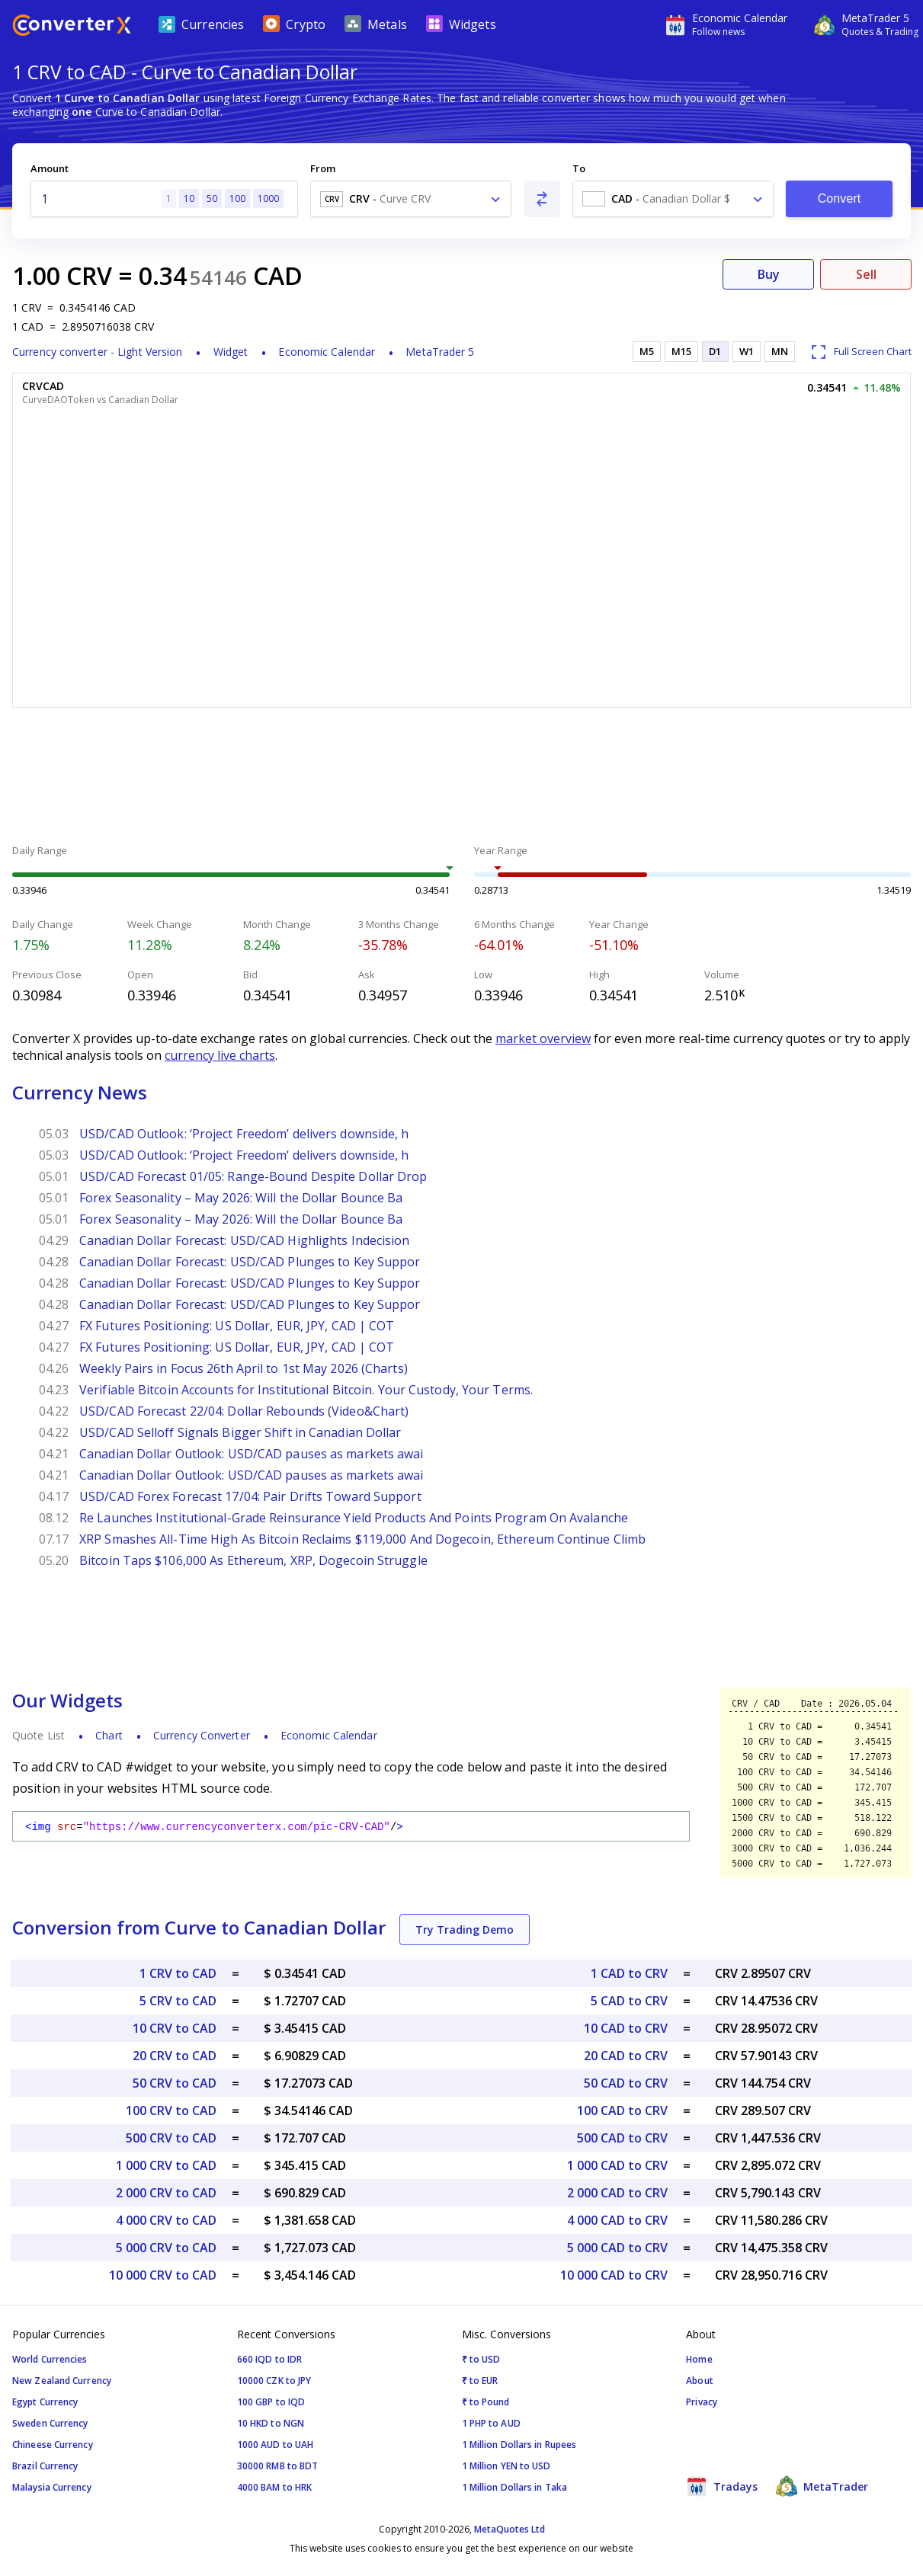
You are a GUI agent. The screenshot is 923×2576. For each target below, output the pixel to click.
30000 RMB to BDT (278, 2465)
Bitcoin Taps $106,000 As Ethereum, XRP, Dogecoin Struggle (253, 1560)
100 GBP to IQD (271, 2401)
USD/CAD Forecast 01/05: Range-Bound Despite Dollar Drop (253, 1176)
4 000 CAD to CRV (617, 2220)
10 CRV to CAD (174, 2028)
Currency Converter (201, 1735)
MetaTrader (822, 2486)
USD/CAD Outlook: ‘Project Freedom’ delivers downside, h (244, 1133)
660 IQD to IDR (269, 2359)
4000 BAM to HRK (274, 2487)
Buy (769, 274)
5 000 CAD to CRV (617, 2247)
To (578, 168)
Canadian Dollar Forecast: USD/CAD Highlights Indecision (244, 1240)
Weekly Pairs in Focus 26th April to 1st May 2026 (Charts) (243, 1368)
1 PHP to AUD (491, 2423)
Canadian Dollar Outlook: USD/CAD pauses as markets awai (251, 1453)
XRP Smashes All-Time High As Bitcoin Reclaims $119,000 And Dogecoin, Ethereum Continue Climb (362, 1539)
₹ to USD (481, 2359)
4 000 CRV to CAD (166, 2220)
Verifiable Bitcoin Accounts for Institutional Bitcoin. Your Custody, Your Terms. (306, 1389)
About (699, 2380)
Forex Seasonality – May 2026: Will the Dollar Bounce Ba (241, 1197)
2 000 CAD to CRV (617, 2192)
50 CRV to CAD (174, 2083)
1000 (268, 198)
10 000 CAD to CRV (614, 2275)
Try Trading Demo (464, 1929)
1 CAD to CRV (629, 1973)
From (322, 168)
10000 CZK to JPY (274, 2380)
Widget (230, 351)
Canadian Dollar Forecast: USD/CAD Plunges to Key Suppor (250, 1261)
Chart (109, 1735)
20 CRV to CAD (174, 2055)
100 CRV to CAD (171, 2110)
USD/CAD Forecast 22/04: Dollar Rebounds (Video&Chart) (244, 1411)
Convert (839, 198)
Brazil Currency (45, 2465)
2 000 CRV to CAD (166, 2192)
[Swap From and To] (542, 199)
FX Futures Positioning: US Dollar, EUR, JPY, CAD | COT (236, 1325)
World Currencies (50, 2359)
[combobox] (411, 198)
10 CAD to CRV (626, 2028)
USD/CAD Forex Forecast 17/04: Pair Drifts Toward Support (250, 1496)
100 (237, 198)
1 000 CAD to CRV (617, 2165)
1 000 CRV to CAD (166, 2165)
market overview (543, 1038)
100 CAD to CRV (622, 2110)
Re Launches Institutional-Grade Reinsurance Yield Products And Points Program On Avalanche (353, 1517)
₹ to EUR (480, 2380)
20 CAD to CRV (626, 2055)
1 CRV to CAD (177, 1973)
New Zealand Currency (61, 2380)
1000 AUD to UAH (275, 2444)
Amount (49, 168)
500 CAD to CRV (622, 2138)
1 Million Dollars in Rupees (519, 2444)
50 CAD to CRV (626, 2083)
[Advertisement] (461, 778)
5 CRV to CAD (177, 2000)
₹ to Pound (486, 2401)
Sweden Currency (50, 2423)
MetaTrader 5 (439, 351)
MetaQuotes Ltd (509, 2529)
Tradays (722, 2486)
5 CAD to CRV (629, 2000)
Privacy (701, 2401)
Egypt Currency (45, 2401)
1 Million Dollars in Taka (515, 2487)
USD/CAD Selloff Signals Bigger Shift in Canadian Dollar (240, 1432)
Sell (866, 274)
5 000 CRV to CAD (166, 2247)
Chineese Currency (52, 2444)
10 (189, 198)
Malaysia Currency (51, 2487)
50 (212, 198)
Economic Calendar (326, 351)
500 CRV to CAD (171, 2138)
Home (699, 2359)
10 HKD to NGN (270, 2423)
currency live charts (220, 1055)
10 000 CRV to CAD (162, 2275)
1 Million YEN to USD (506, 2465)
